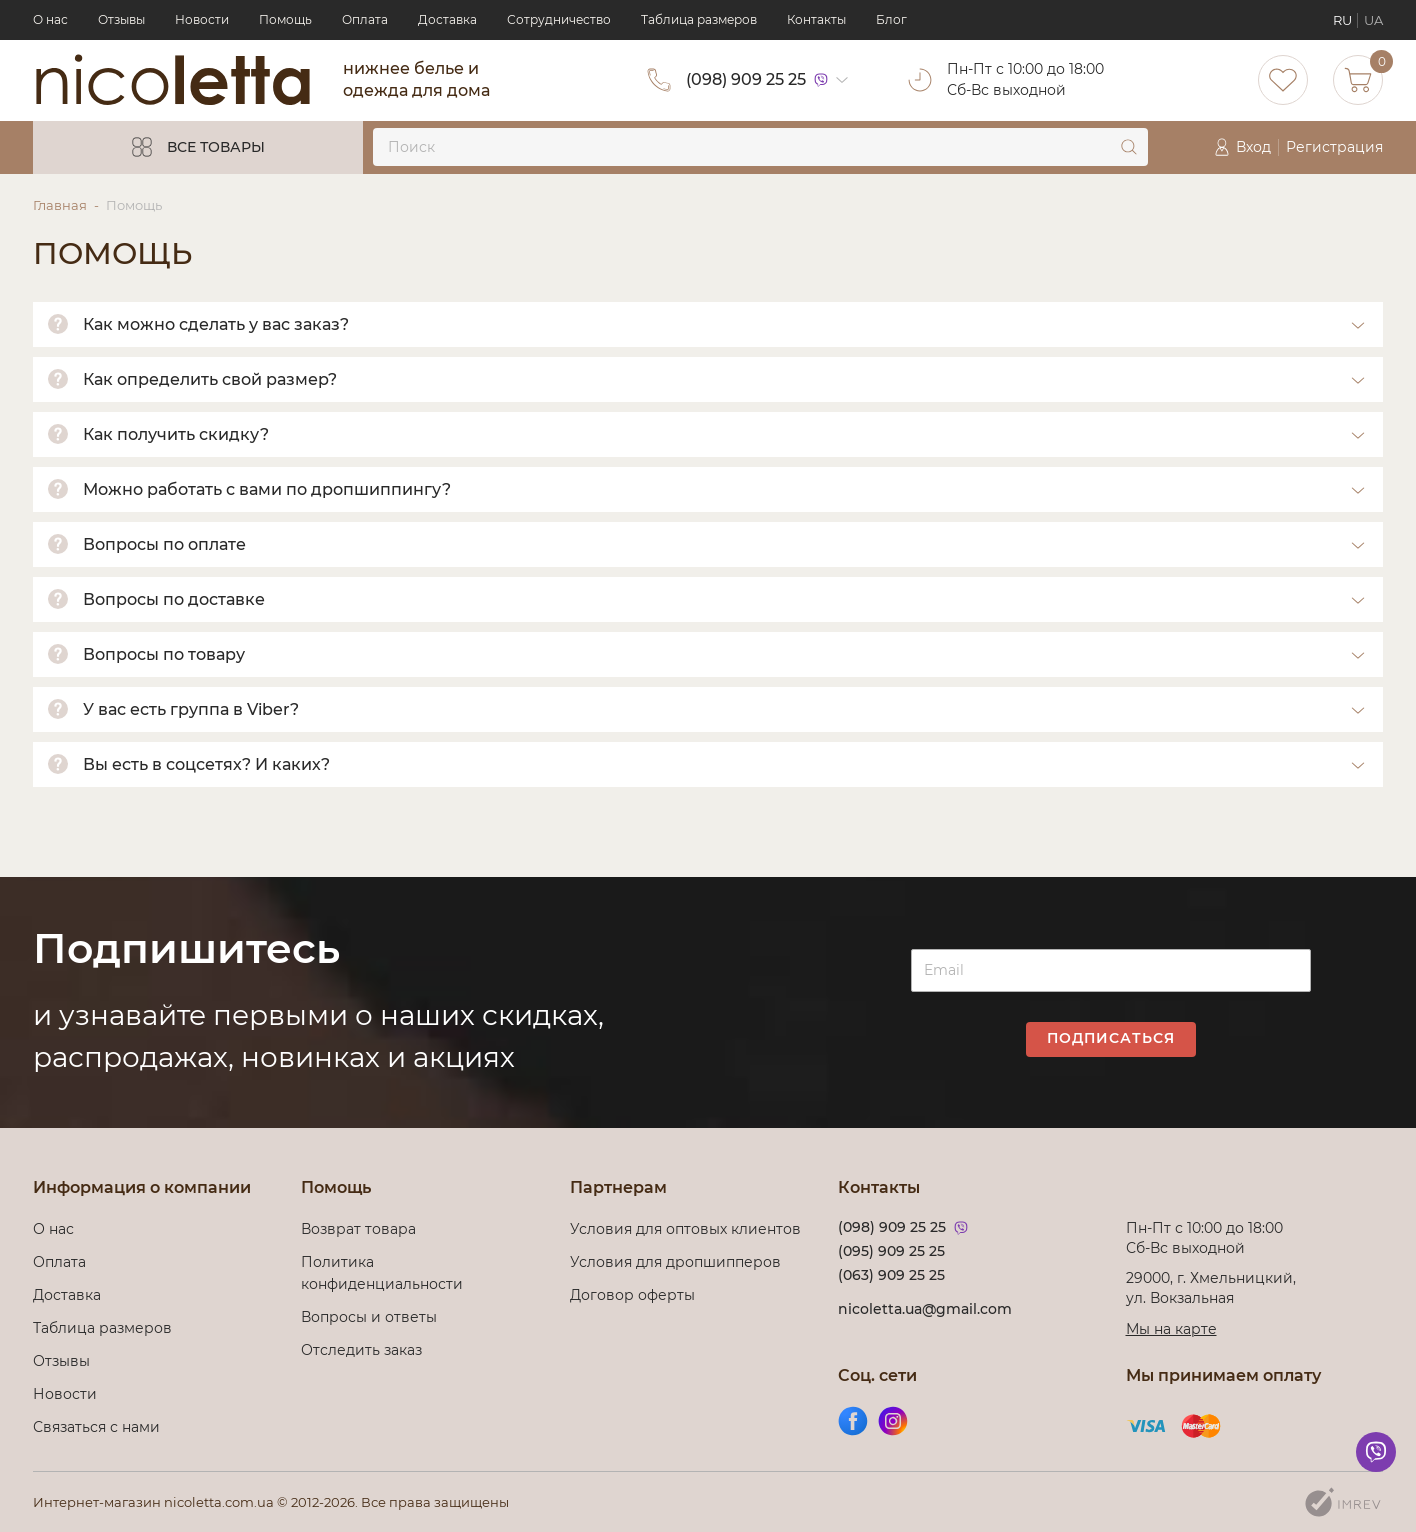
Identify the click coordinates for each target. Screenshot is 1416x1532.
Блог (891, 19)
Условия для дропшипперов (675, 1262)
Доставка (447, 19)
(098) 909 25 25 (746, 79)
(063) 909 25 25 (891, 1275)
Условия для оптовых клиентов (685, 1229)
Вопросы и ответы (369, 1317)
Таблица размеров (699, 19)
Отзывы (121, 19)
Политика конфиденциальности (382, 1273)
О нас (50, 19)
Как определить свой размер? (210, 379)
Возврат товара (358, 1229)
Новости (202, 19)
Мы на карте (1171, 1329)
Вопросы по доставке (174, 599)
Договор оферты (632, 1295)
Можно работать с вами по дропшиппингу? (267, 489)
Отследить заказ (361, 1350)
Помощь (285, 19)
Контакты (816, 19)
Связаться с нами (96, 1427)
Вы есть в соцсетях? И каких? (206, 764)
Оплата (365, 19)
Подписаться (1111, 1038)
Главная (60, 205)
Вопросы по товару (164, 654)
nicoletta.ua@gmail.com (925, 1309)
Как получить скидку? (176, 434)
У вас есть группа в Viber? (191, 709)
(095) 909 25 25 (891, 1251)
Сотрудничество (559, 19)
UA (1373, 20)
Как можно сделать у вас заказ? (216, 324)
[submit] (1129, 147)
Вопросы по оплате (164, 544)
